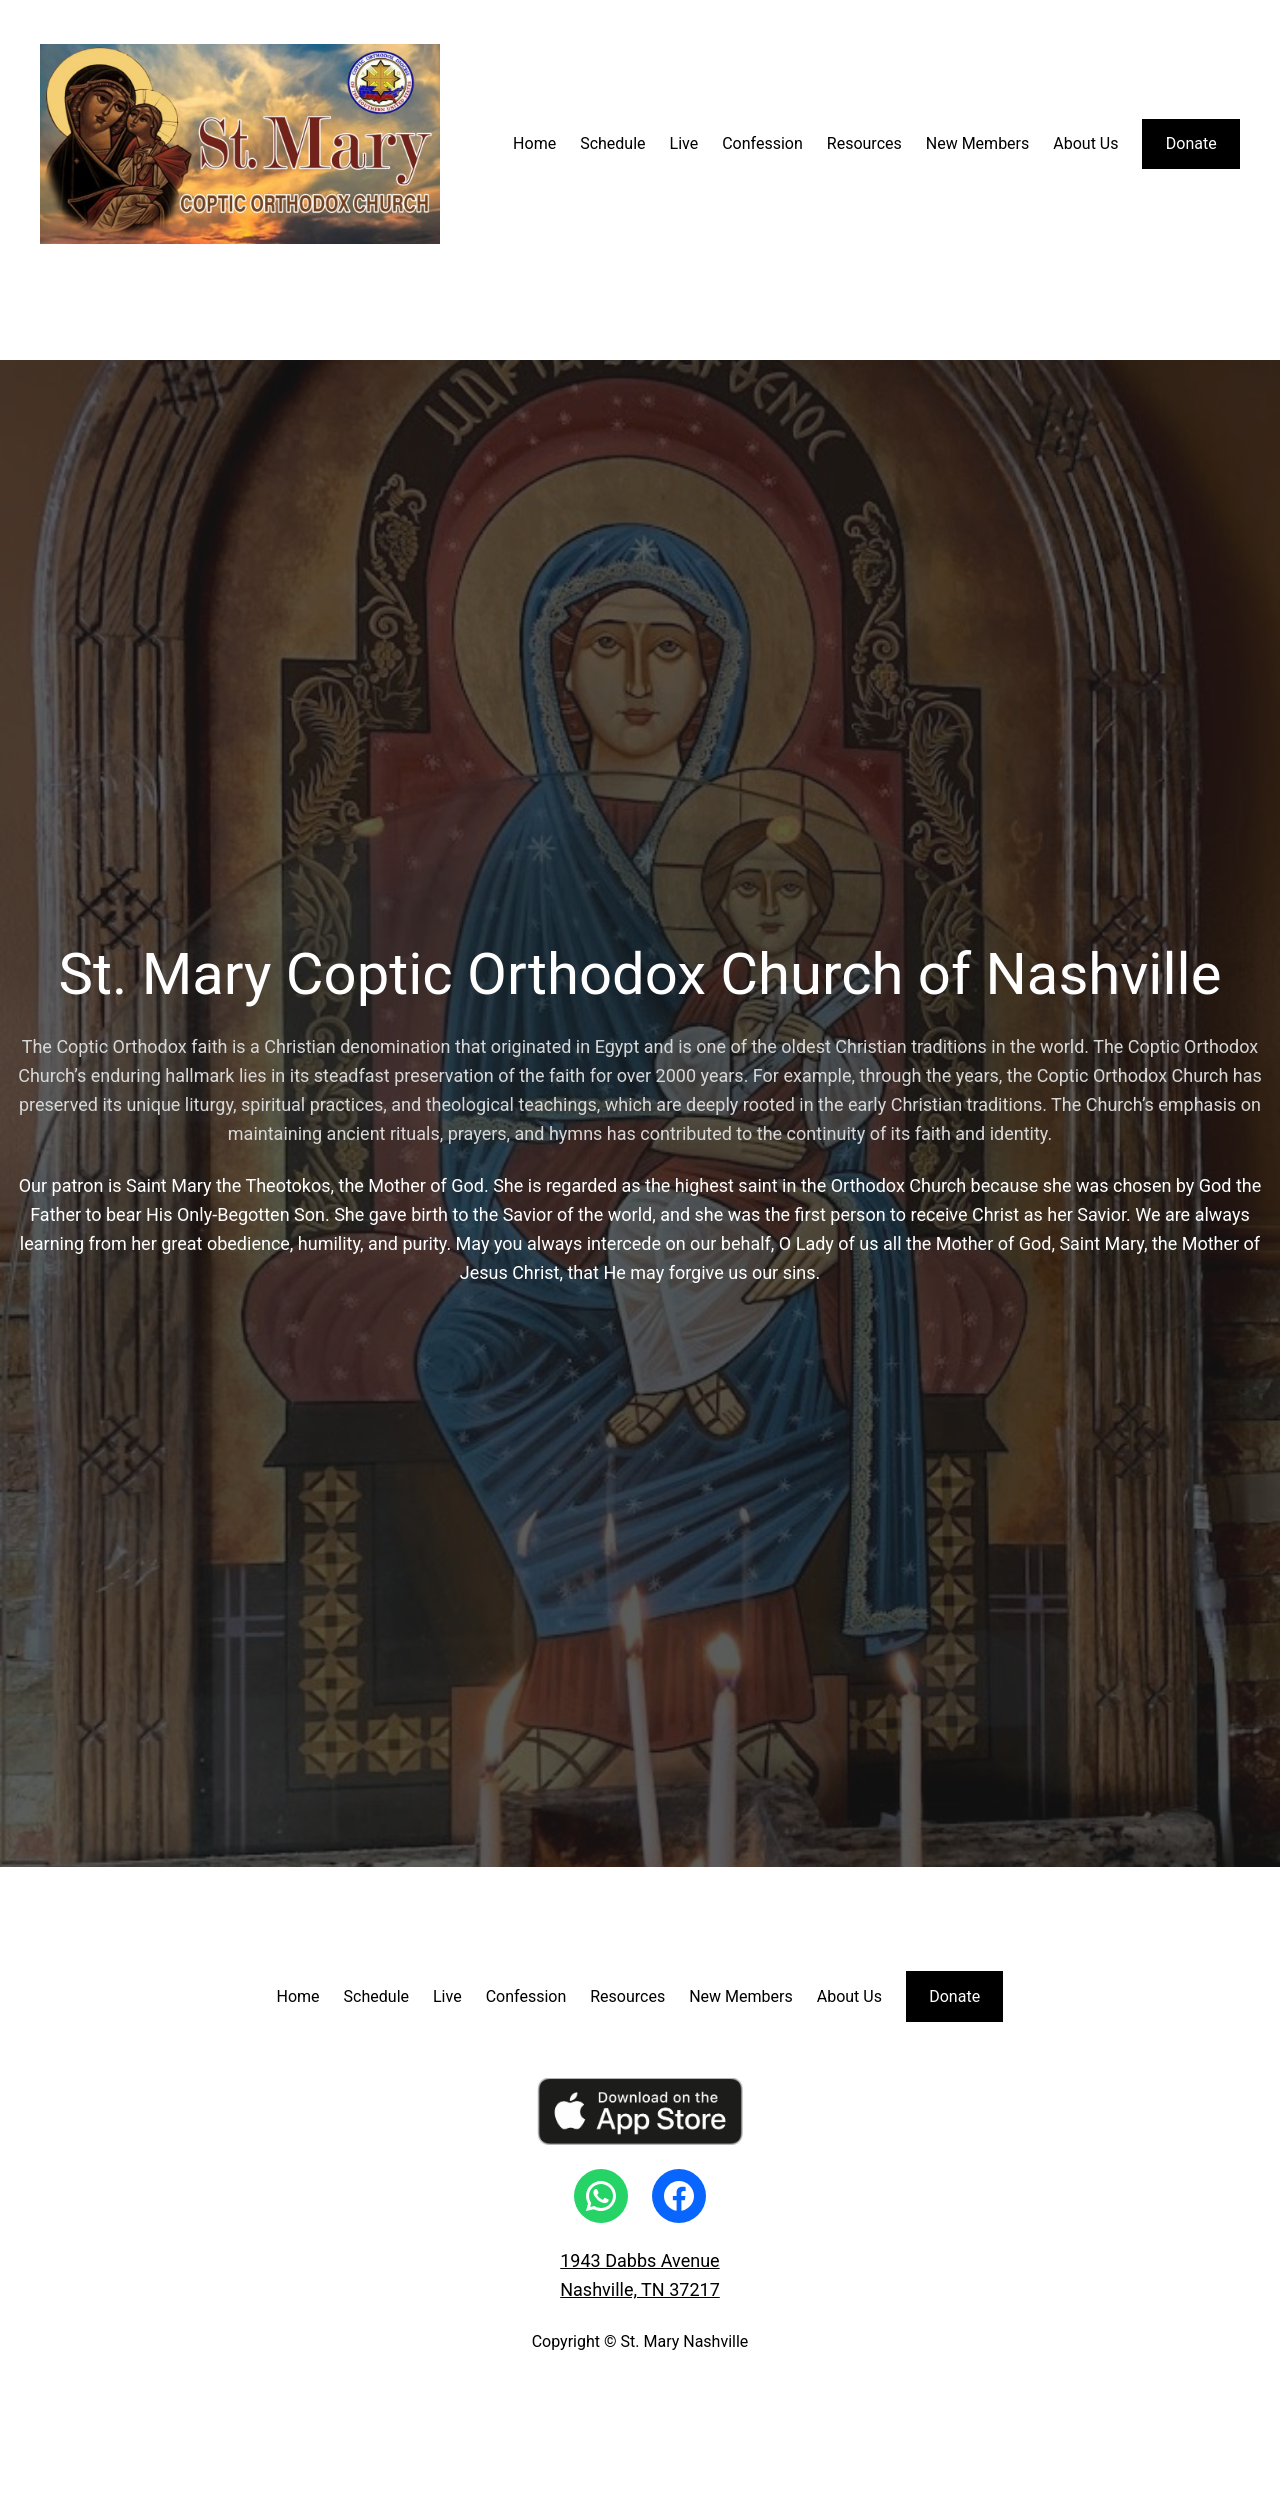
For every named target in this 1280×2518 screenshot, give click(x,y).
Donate (1191, 143)
